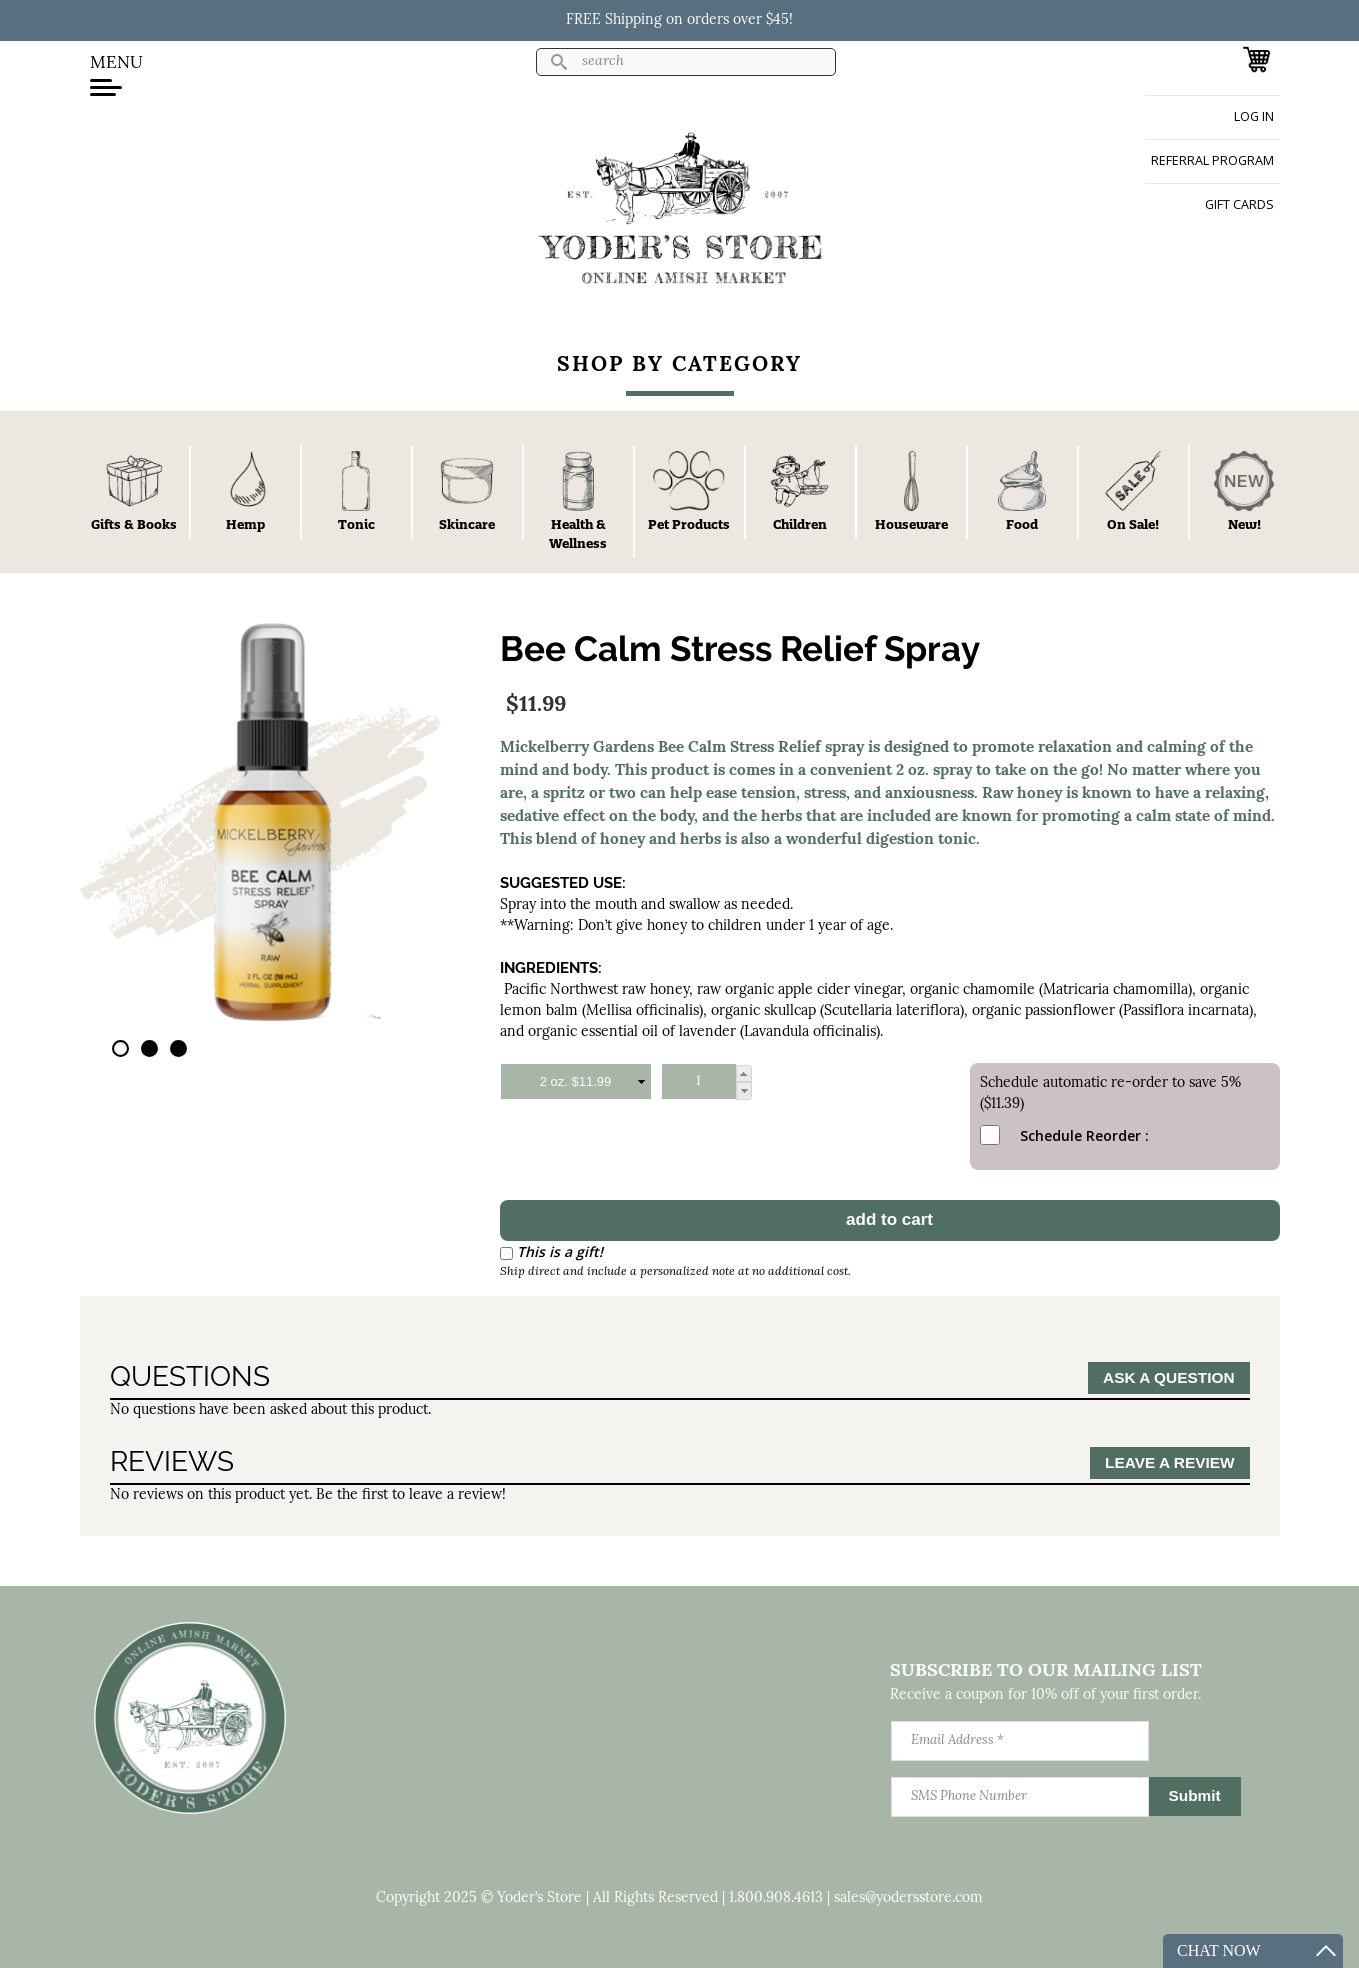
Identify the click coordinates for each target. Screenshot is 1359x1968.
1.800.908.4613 (776, 1898)
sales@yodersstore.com (908, 1898)
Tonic (356, 524)
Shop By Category (679, 365)
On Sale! (1133, 524)
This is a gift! (560, 1251)
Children (800, 524)
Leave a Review (1169, 1462)
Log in (1254, 116)
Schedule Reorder (1059, 1135)
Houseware (911, 524)
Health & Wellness (578, 533)
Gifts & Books (134, 524)
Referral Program (1212, 160)
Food (1022, 524)
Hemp (245, 524)
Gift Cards (1239, 204)
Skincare (467, 524)
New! (1244, 524)
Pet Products (689, 524)
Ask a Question (1168, 1377)
